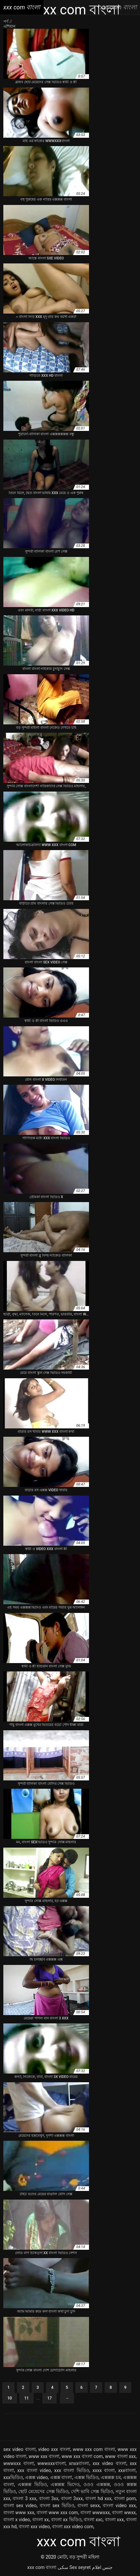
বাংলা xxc (93, 2519)
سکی (63, 2567)
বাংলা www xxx (18, 2512)
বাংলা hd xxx (98, 2498)
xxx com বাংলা (41, 2567)
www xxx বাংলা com (82, 2456)
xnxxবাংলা (79, 2463)
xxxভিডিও (13, 2477)
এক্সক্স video (36, 2477)
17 (49, 2398)
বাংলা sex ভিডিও (57, 2505)
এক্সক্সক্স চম (111, 2477)
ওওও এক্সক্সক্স (96, 2484)
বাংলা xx (40, 2519)
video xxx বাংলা (54, 2449)
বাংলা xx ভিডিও (66, 2519)
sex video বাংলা (19, 2449)
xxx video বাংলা (109, 2463)
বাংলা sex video (20, 2505)
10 (9, 2398)
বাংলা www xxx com (57, 2512)
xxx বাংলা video (34, 2470)
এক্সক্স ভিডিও (86, 2477)
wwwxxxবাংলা (51, 2463)
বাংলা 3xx (49, 2498)
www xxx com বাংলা (94, 2449)
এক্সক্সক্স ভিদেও (65, 2484)
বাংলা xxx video (34, 2526)
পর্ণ (6, 21)
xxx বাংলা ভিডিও (71, 2470)
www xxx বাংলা (44, 2456)
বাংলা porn (125, 2498)
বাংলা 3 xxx (24, 2498)
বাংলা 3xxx (72, 2498)
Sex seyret (80, 2567)
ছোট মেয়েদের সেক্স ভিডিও (43, 2491)
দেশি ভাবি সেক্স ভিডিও (92, 2491)
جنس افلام (102, 2567)
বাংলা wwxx (124, 2512)
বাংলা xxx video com (72, 2526)
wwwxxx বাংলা (18, 2463)
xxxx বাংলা (104, 2470)
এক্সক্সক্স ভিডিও (32, 2484)
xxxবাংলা (127, 2470)
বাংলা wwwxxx (95, 2512)
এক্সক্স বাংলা (61, 2477)
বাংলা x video (16, 2519)
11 (26, 2398)
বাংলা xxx (114, 2519)
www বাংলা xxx (120, 2456)
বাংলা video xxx (119, 2505)
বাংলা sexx (88, 2505)
